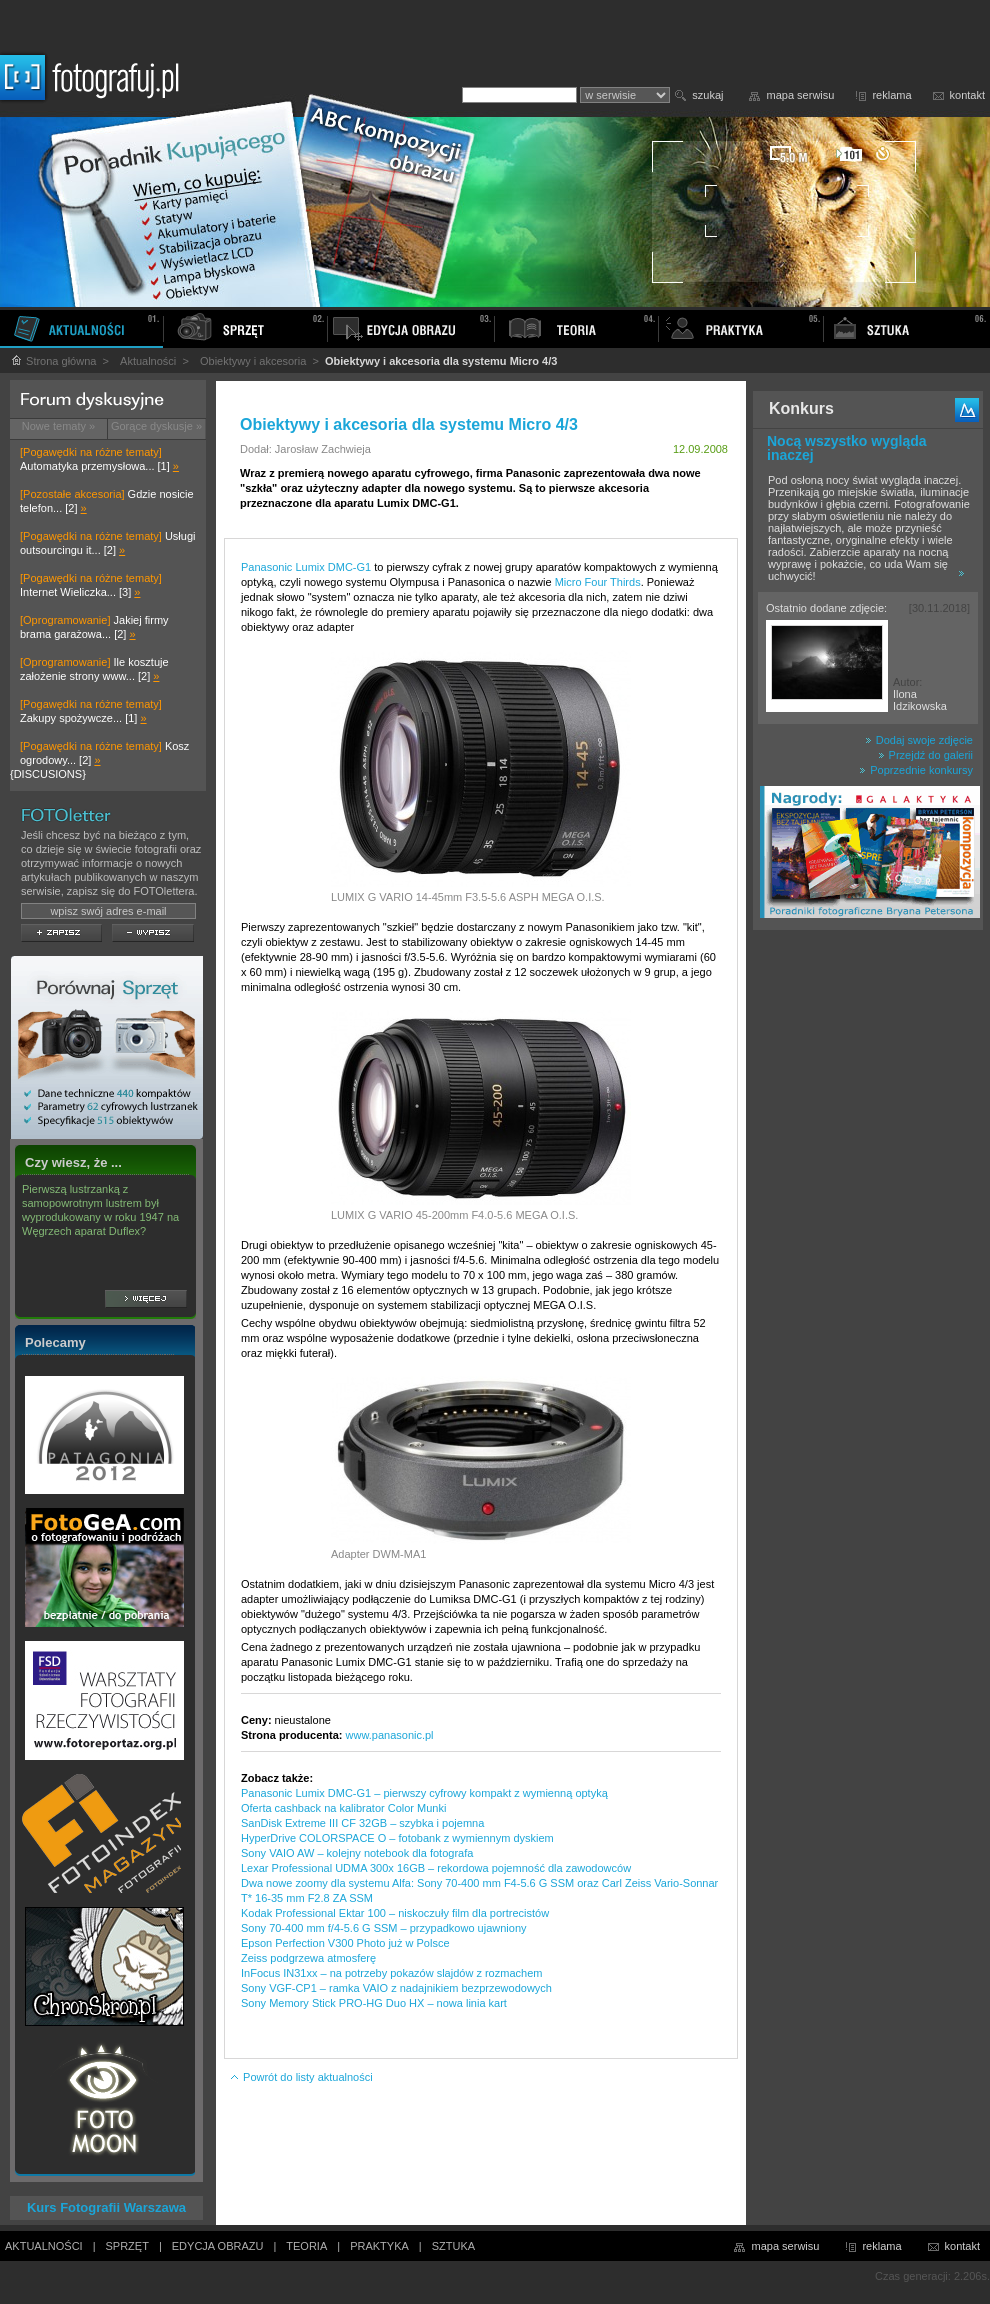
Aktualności (148, 361)
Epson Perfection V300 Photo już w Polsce (345, 1943)
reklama (891, 95)
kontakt (967, 95)
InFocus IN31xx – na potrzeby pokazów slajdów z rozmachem (391, 1973)
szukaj (707, 95)
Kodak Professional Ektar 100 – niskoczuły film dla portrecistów (395, 1913)
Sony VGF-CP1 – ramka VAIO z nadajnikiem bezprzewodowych (396, 1988)
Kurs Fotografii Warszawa (106, 2207)
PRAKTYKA (379, 2246)
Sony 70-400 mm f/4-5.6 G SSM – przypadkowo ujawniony (384, 1928)
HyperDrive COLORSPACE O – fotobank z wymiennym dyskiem (397, 1838)
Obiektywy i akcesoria (253, 361)
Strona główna (53, 361)
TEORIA (306, 2246)
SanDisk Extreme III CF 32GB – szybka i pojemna (362, 1823)
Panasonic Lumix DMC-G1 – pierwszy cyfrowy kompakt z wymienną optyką (424, 1793)
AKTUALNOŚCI (44, 2246)
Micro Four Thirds (598, 582)
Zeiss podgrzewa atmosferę (308, 1958)
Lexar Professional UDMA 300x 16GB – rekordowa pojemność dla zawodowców (436, 1868)
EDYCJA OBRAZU (218, 2246)
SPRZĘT (127, 2246)
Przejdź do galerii (925, 755)
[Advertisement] (868, 1254)
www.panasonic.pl (390, 1735)
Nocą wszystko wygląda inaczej (847, 448)
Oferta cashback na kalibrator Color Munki (343, 1808)
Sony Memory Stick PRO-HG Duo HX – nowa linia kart (374, 2003)
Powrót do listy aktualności (301, 2077)
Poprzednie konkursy (916, 770)
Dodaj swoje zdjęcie (919, 740)
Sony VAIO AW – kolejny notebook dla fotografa (357, 1853)
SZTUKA (453, 2246)
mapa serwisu (801, 95)
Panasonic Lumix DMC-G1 (306, 567)
